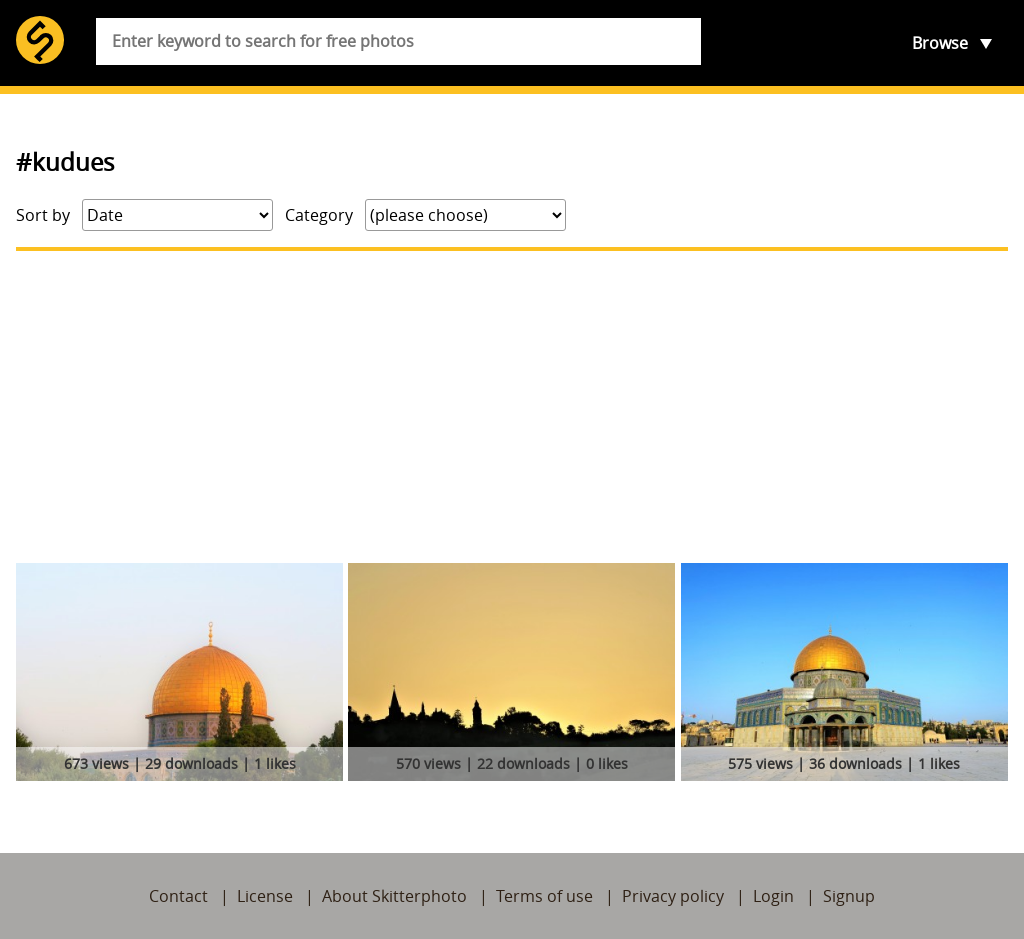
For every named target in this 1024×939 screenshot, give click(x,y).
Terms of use (544, 896)
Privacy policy (673, 896)
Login (773, 896)
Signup (849, 896)
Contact (178, 896)
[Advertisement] (512, 407)
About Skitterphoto (394, 896)
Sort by (43, 215)
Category (319, 215)
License (265, 896)
